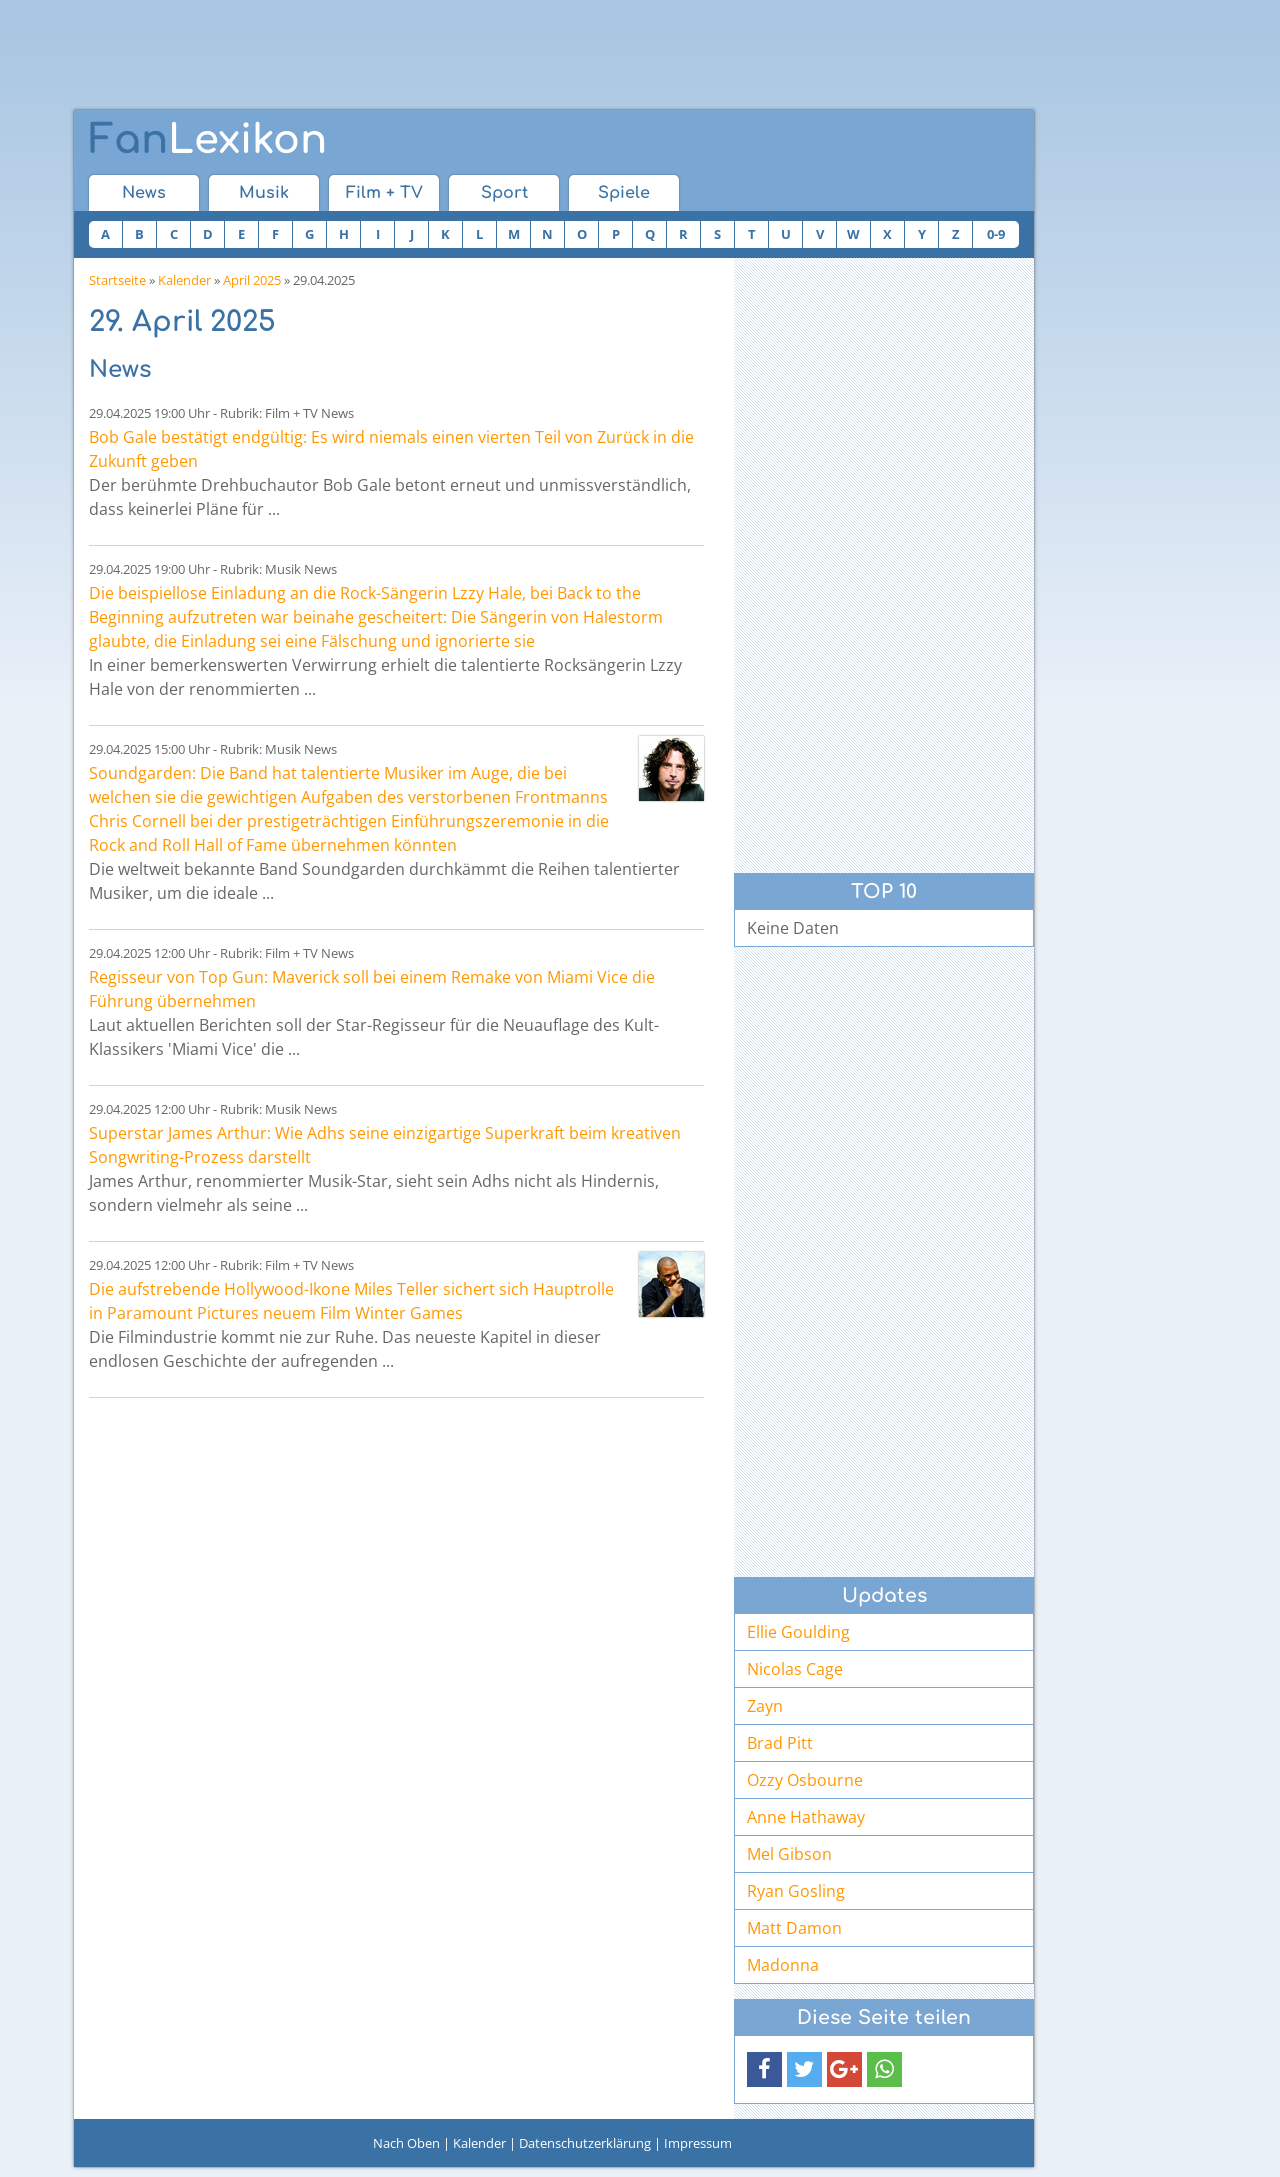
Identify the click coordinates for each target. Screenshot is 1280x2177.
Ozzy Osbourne (805, 1780)
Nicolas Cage (795, 1669)
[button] (764, 2069)
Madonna (783, 1965)
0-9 (996, 234)
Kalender (184, 280)
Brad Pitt (780, 1743)
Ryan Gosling (796, 1891)
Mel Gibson (789, 1854)
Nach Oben (406, 2143)
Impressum (698, 2143)
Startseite (117, 280)
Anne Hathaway (806, 1817)
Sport (504, 193)
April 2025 (252, 280)
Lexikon (208, 140)
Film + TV (384, 193)
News (144, 193)
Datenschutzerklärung (585, 2143)
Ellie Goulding (798, 1632)
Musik (264, 193)
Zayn (765, 1706)
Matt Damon (794, 1928)
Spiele (624, 193)
